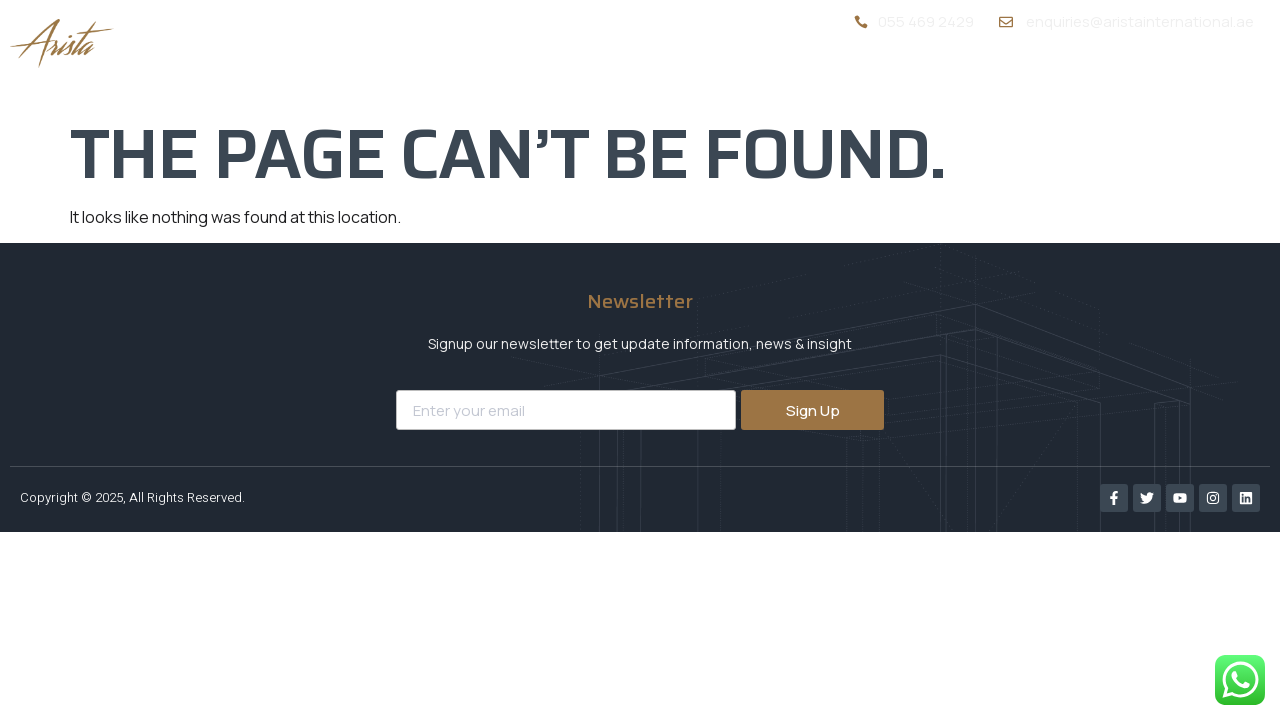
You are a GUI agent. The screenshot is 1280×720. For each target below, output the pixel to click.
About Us (793, 78)
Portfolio (1030, 78)
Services (912, 77)
